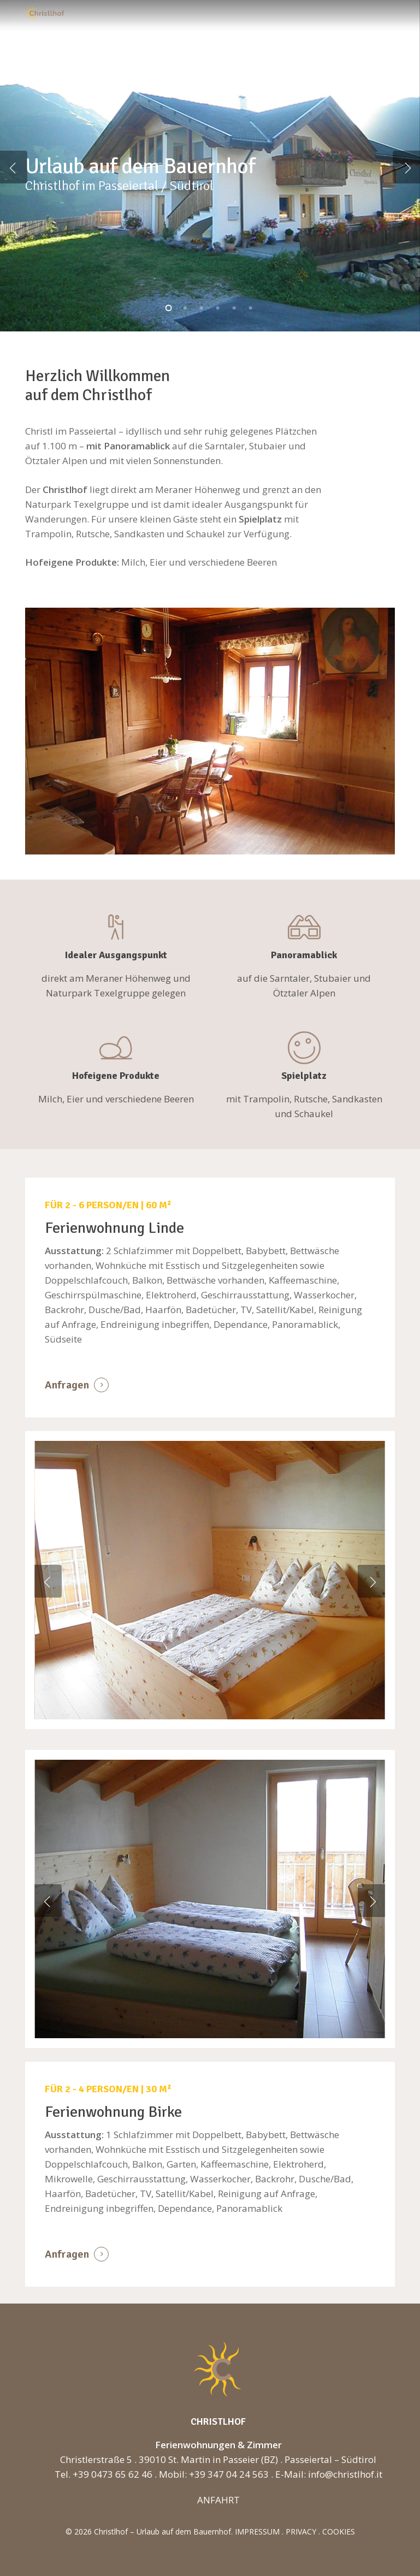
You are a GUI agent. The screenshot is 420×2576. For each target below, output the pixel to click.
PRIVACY (301, 2531)
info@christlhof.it (345, 2474)
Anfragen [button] (67, 1385)
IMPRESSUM (257, 2531)
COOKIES (338, 2531)
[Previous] (13, 167)
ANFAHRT (218, 2500)
